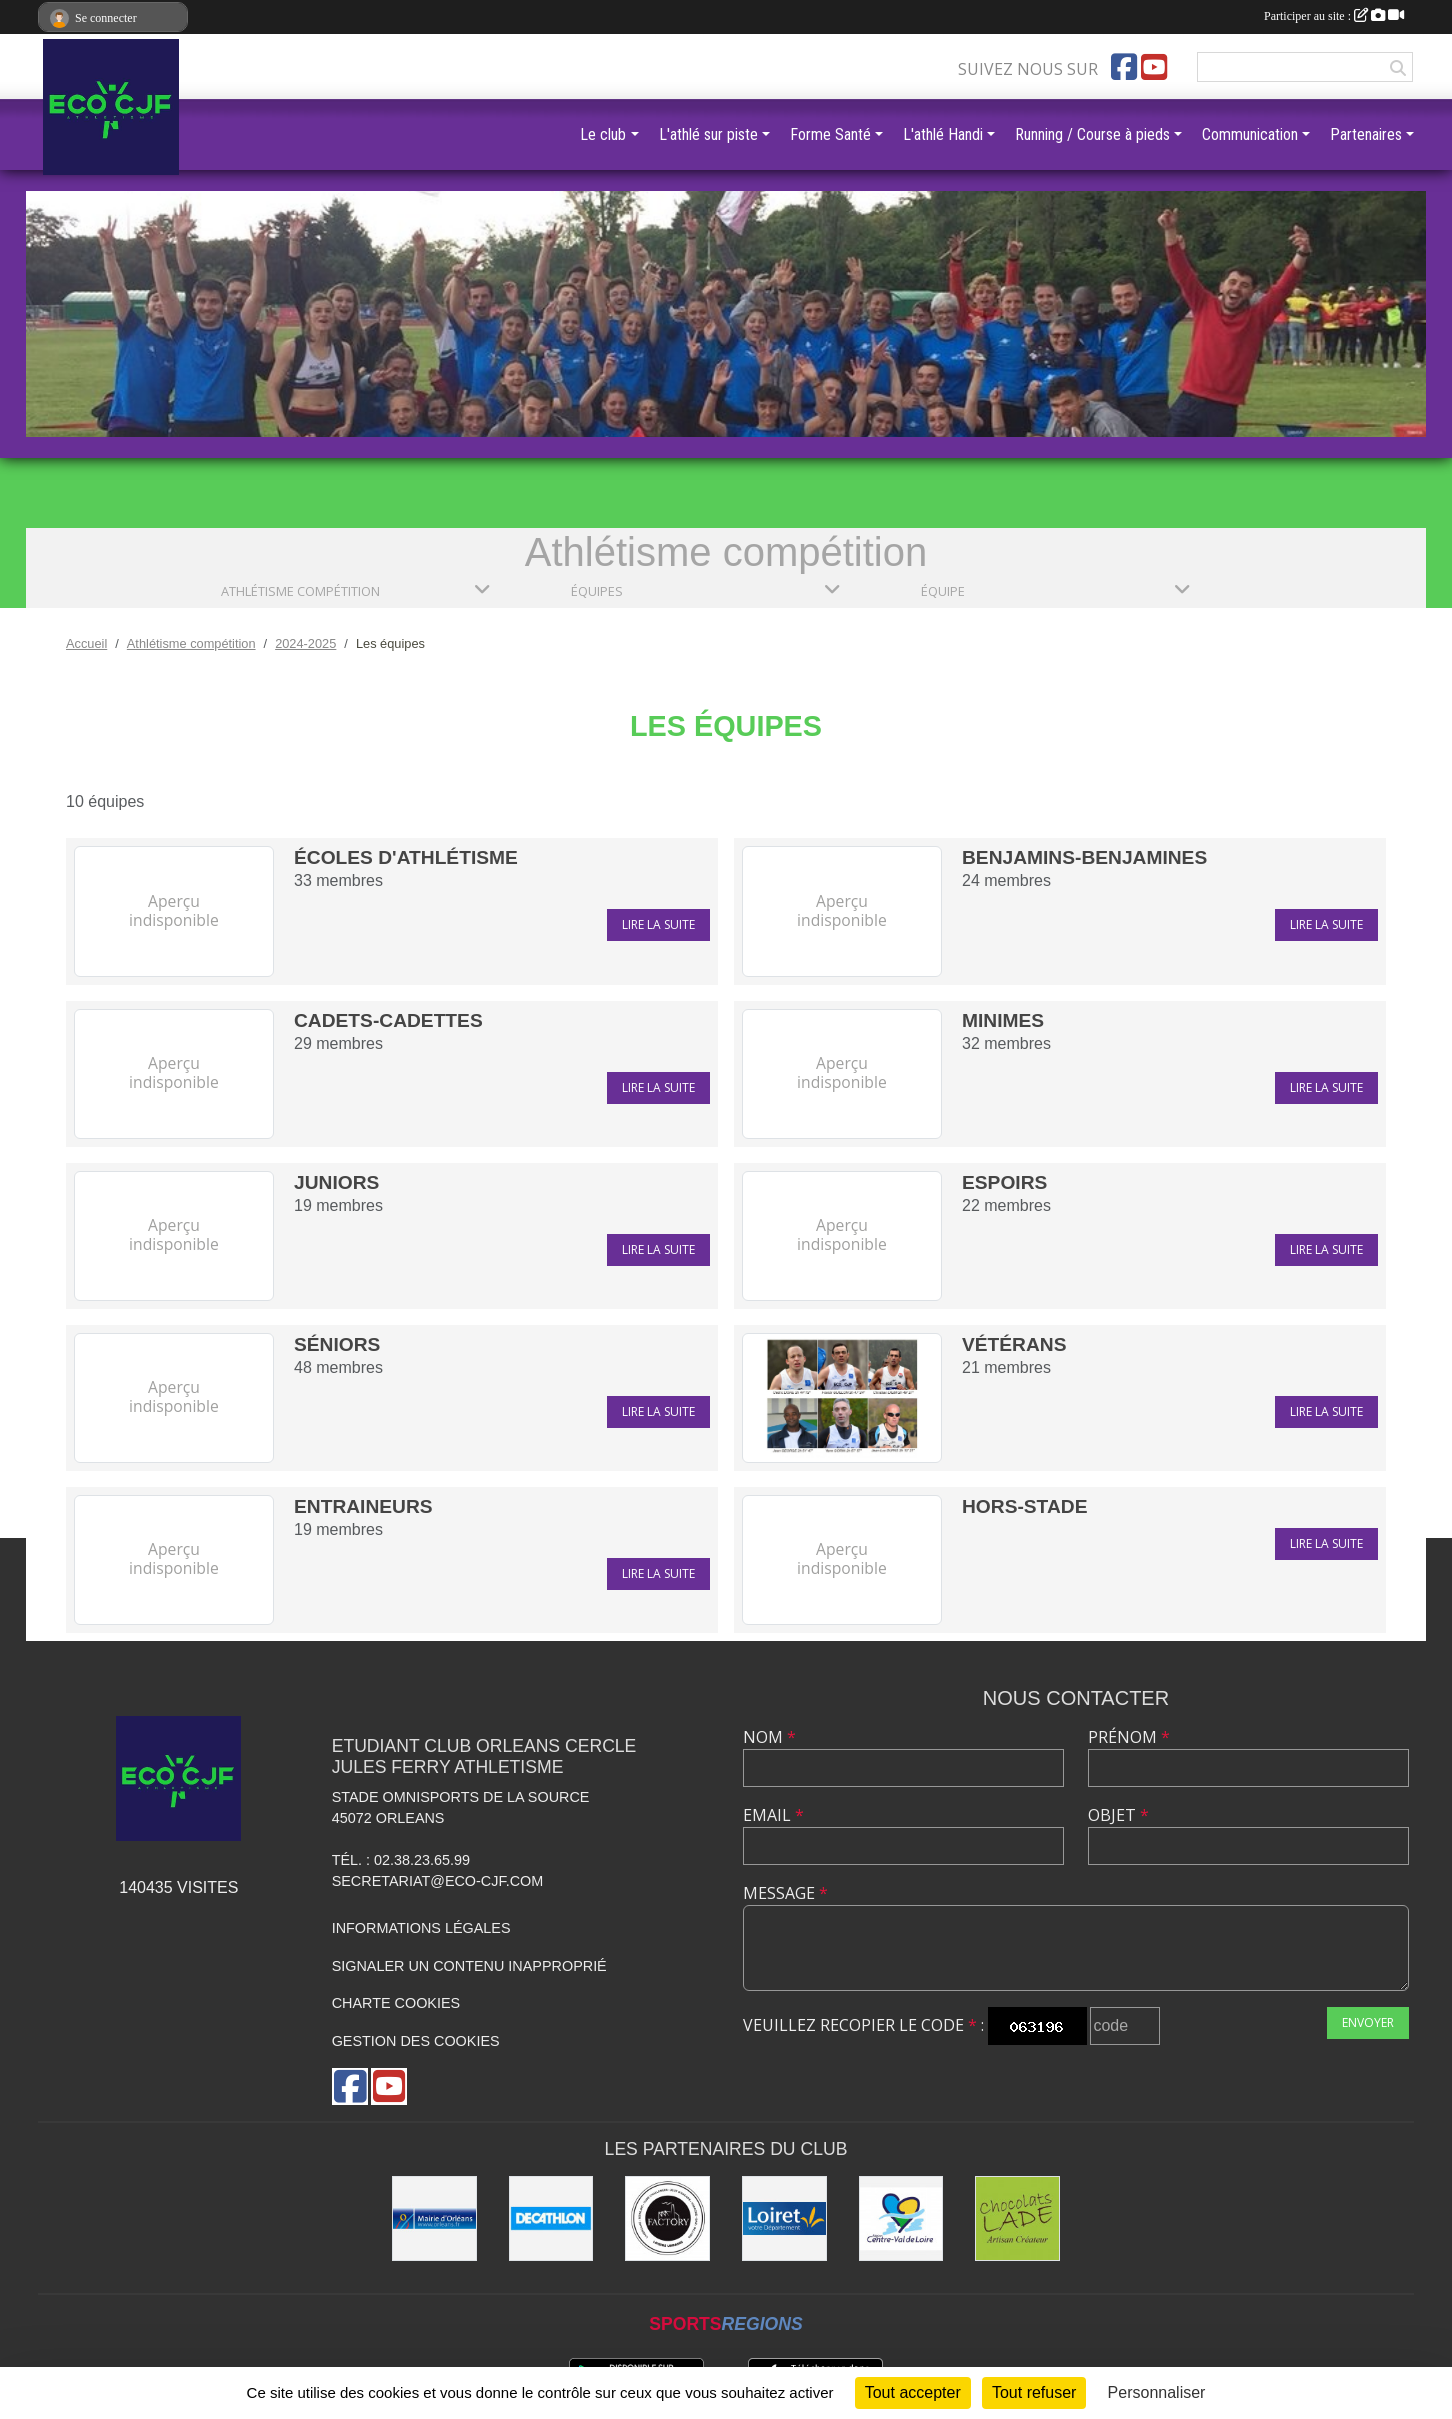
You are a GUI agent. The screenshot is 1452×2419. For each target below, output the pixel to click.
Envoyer (1368, 2022)
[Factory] (667, 2218)
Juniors (336, 1182)
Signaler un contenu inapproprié (469, 1966)
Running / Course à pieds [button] (1092, 134)
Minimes (1003, 1020)
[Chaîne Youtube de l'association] (1154, 67)
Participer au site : (1334, 16)
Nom (769, 1737)
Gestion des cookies (416, 2041)
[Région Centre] (901, 2218)
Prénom (1129, 1737)
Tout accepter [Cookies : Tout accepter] (913, 2392)
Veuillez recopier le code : (863, 2025)
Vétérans (1014, 1344)
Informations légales (421, 1928)
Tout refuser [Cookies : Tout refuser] (1034, 2392)
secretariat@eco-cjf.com (438, 1881)
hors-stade (1024, 1506)
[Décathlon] (551, 2218)
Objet (1118, 1815)
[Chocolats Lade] (1017, 2218)
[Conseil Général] (784, 2218)
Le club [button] (603, 134)
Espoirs (1004, 1182)
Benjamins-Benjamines (1084, 857)
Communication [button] (1250, 134)
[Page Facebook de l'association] (1124, 67)
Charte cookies (396, 2003)
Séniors (337, 1344)
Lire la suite (658, 924)
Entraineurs (363, 1506)
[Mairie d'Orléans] (434, 2218)
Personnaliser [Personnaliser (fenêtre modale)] (1157, 2392)
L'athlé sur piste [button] (708, 134)
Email (773, 1815)
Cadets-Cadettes (388, 1020)
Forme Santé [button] (830, 134)
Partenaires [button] (1366, 134)
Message (785, 1893)
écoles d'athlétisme (406, 857)
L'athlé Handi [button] (943, 134)
